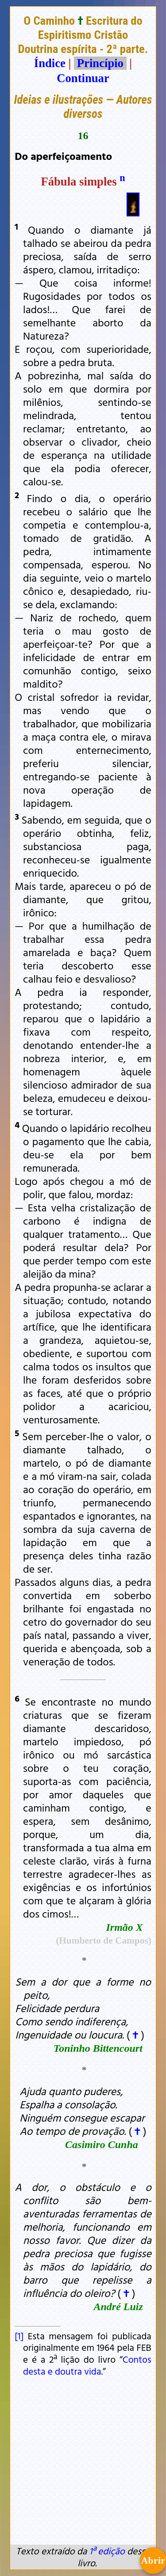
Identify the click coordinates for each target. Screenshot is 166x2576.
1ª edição (106, 2551)
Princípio (100, 63)
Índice (50, 63)
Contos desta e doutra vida (87, 2365)
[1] (19, 2336)
